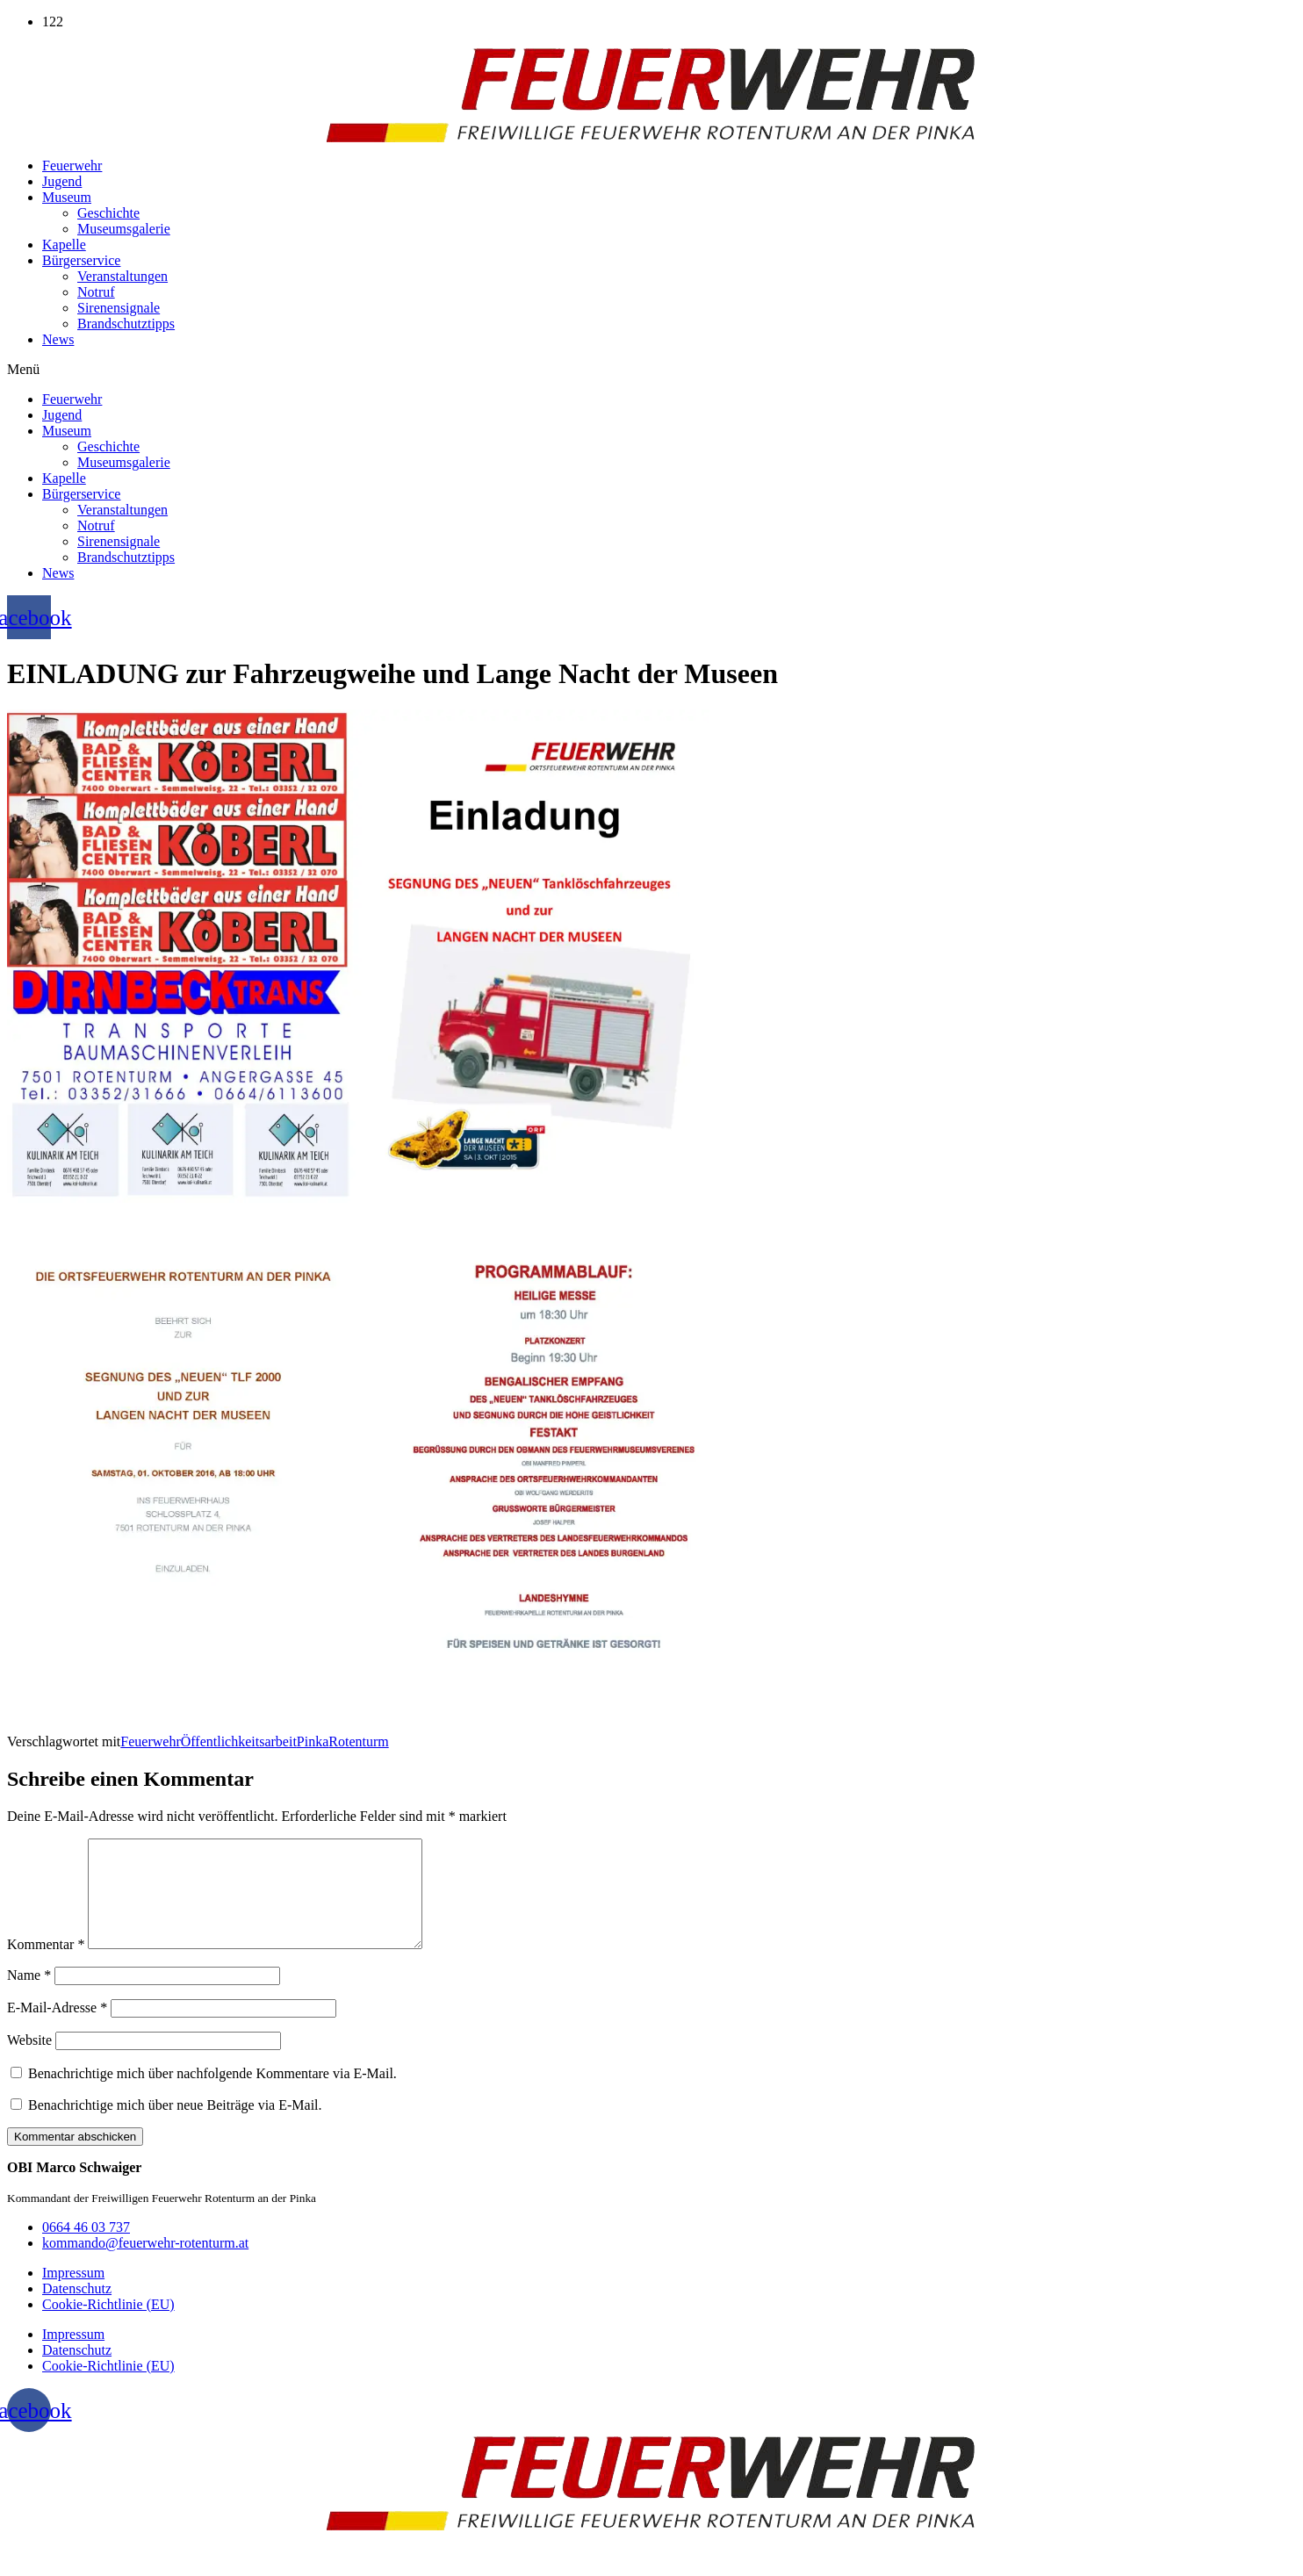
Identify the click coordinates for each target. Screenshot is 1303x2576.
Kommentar (45, 1965)
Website (29, 2061)
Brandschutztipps (126, 323)
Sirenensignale (118, 307)
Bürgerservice (81, 260)
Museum (66, 197)
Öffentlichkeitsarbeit (239, 1741)
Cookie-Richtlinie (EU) (108, 2325)
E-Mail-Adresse (57, 2028)
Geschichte (108, 212)
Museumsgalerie (123, 228)
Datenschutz (77, 2309)
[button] (651, 370)
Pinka (312, 1741)
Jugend (62, 181)
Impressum (73, 2293)
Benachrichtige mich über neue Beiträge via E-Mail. (175, 2126)
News (58, 339)
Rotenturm (358, 1741)
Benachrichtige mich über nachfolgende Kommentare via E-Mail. (212, 2094)
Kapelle (64, 244)
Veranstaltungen (122, 276)
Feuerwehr (72, 165)
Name (29, 1996)
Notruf (96, 291)
